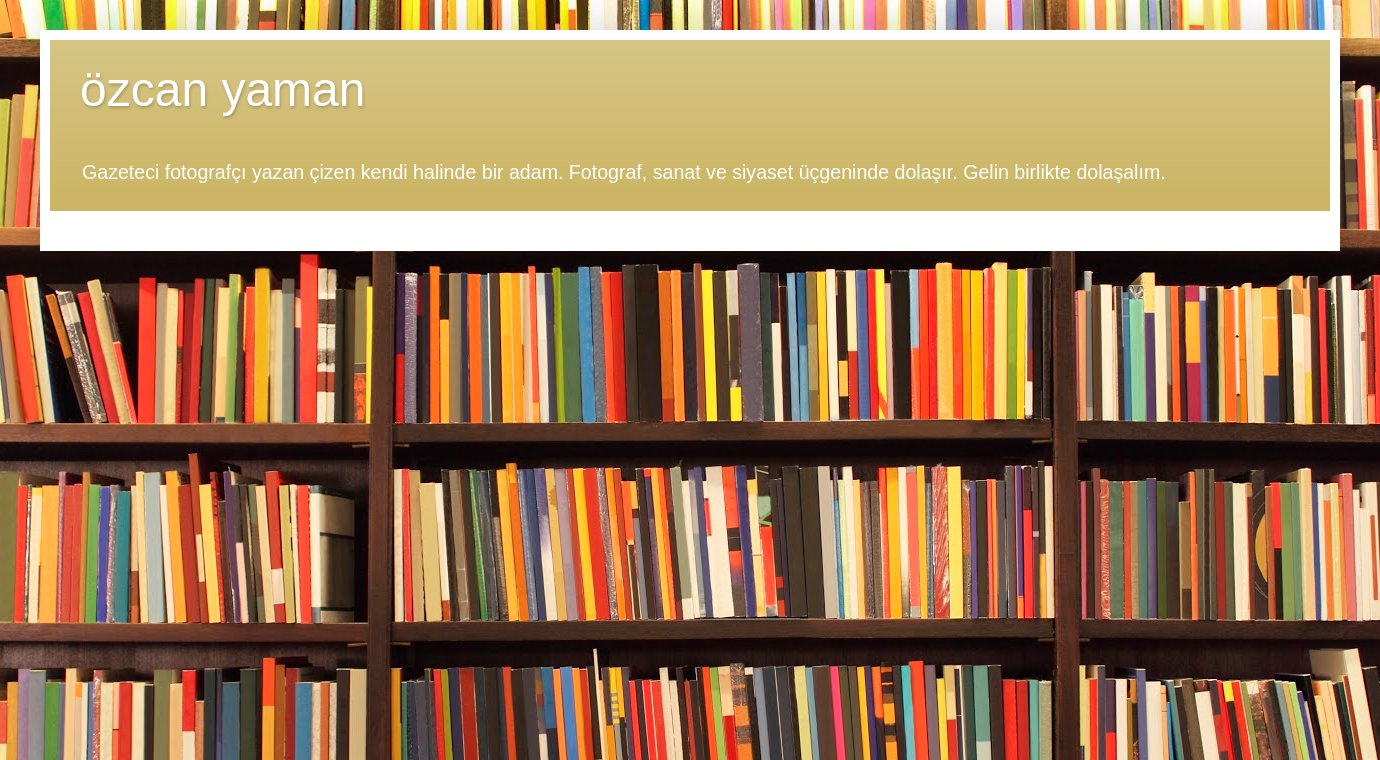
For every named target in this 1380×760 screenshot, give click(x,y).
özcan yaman (223, 89)
